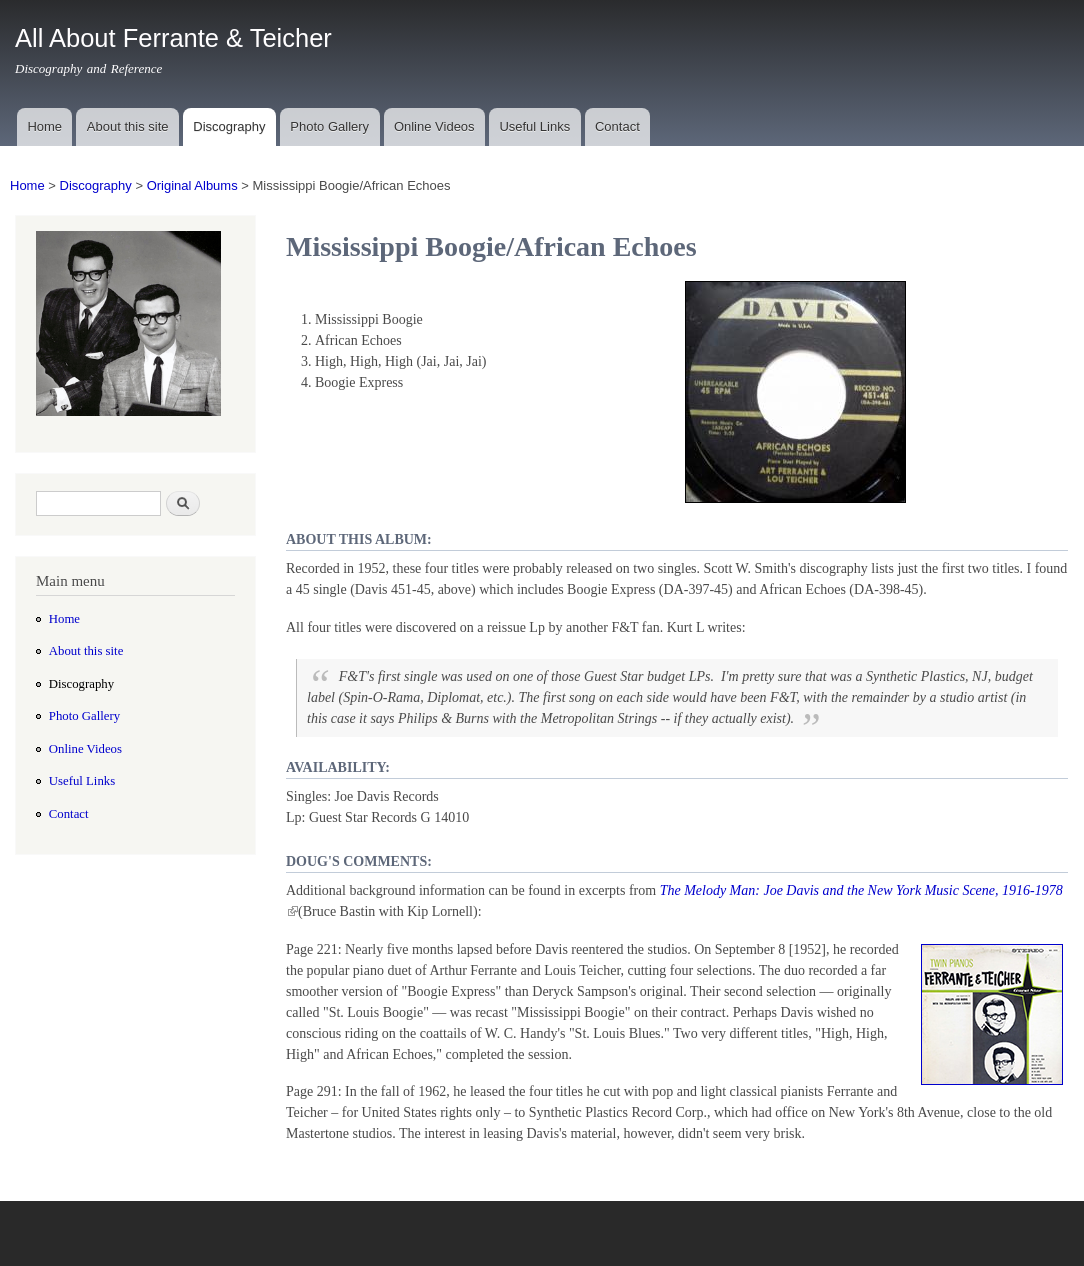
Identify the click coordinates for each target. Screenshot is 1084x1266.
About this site (128, 126)
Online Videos (434, 126)
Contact (617, 126)
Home (44, 126)
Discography (229, 126)
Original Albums (192, 185)
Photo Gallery (329, 126)
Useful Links (534, 126)
